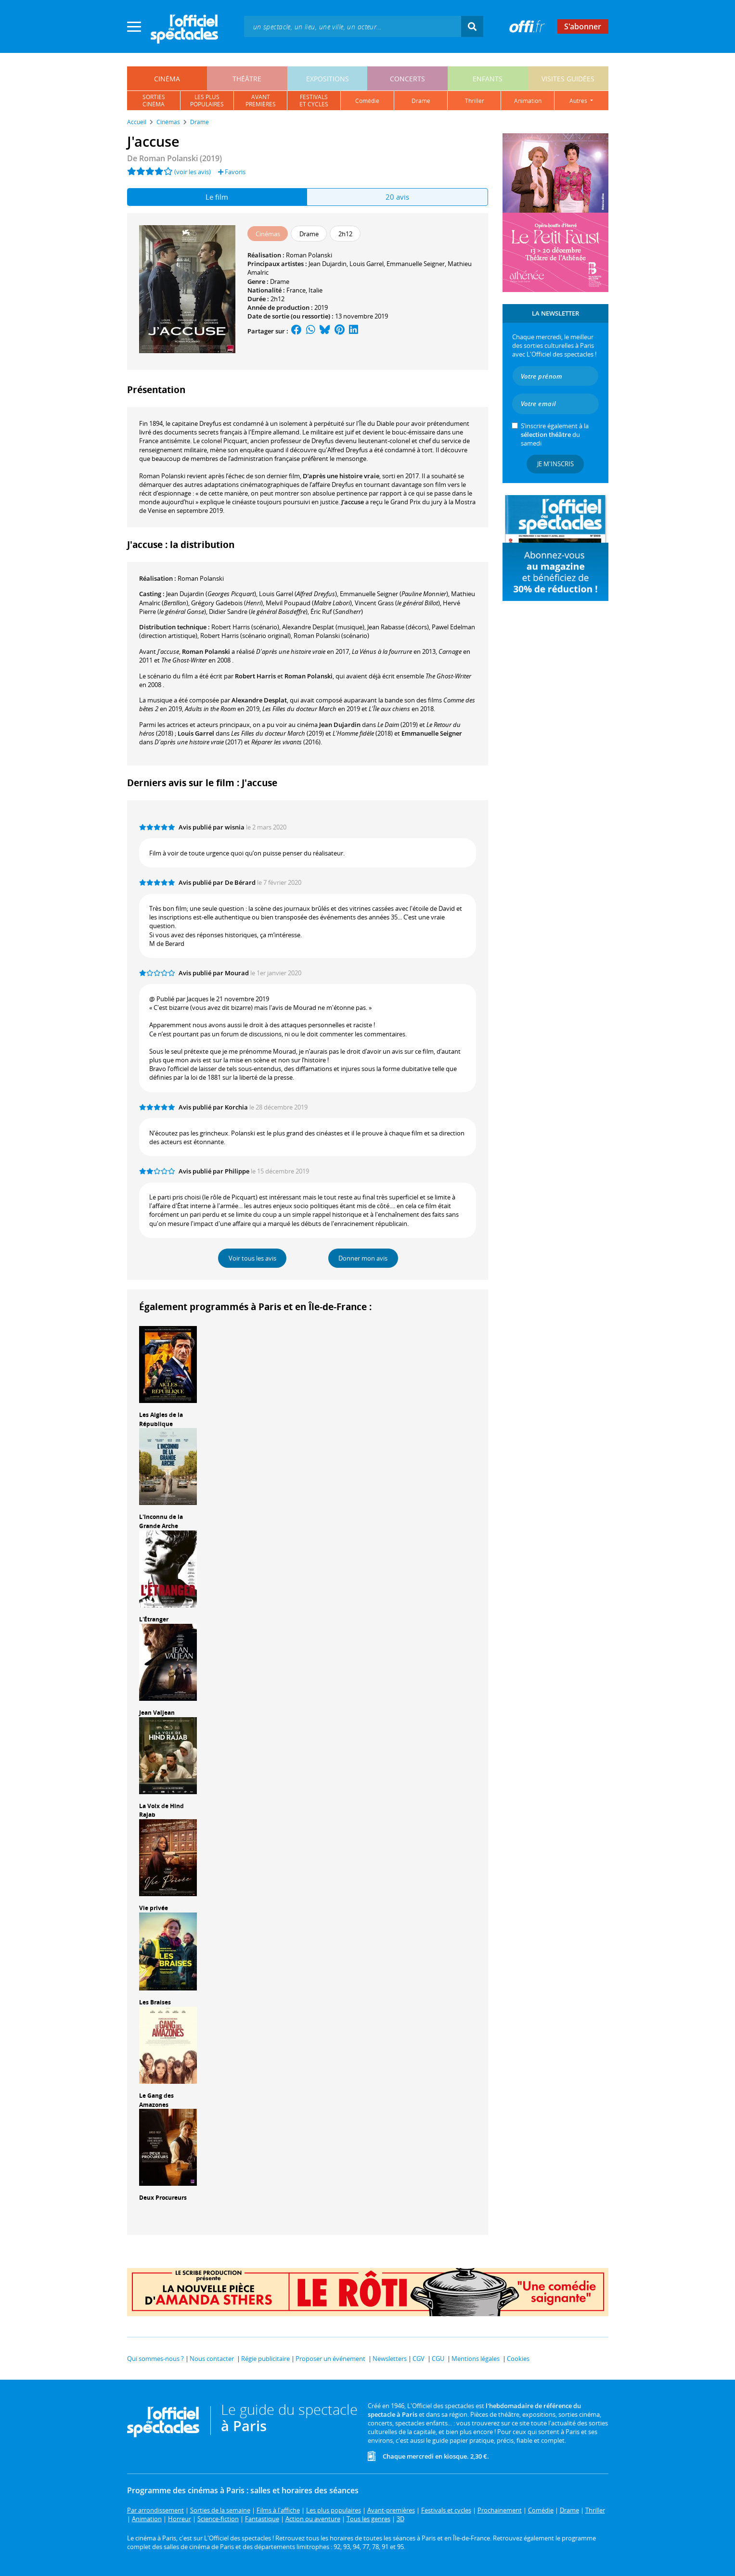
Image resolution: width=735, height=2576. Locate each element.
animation (528, 101)
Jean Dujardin (328, 263)
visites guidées (568, 78)
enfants (488, 78)
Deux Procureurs (163, 2197)
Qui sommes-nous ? (155, 2358)
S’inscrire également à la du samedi (555, 434)
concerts (407, 78)
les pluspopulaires (207, 100)
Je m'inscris (555, 463)
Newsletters (390, 2358)
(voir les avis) (192, 171)
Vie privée (153, 1908)
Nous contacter (212, 2358)
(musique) (323, 627)
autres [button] (579, 101)
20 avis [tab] (397, 197)
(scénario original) (245, 635)
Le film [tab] (217, 197)
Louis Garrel (366, 263)
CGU (438, 2358)
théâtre (246, 78)
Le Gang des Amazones (156, 2100)
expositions (327, 78)
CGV (419, 2358)
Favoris (231, 171)
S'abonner (582, 26)
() (211, 593)
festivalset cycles (313, 100)
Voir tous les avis (252, 1258)
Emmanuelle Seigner (416, 263)
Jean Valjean (157, 1713)
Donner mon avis (362, 1258)
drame (421, 101)
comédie (367, 101)
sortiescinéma (153, 100)
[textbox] (352, 26)
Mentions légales (475, 2358)
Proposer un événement (330, 2358)
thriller (474, 101)
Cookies (518, 2358)
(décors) (398, 627)
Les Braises (155, 2002)
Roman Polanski (309, 255)
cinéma (167, 78)
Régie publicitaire (265, 2358)
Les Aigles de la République (161, 1419)
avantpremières (260, 100)
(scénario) (245, 627)
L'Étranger (153, 1619)
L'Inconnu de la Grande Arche (161, 1521)
